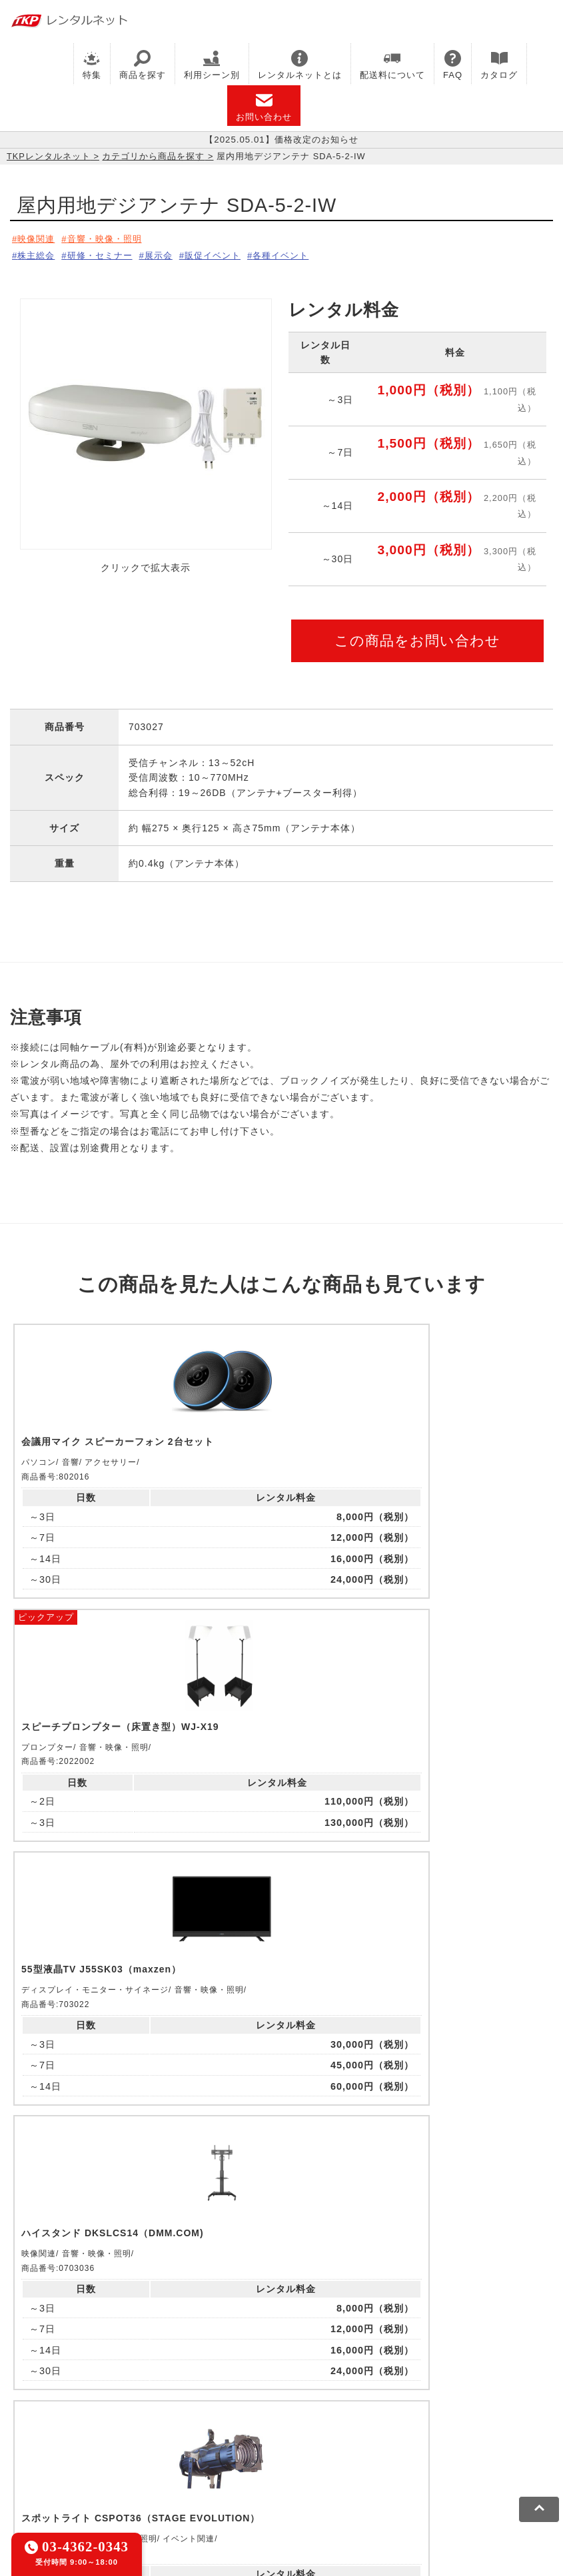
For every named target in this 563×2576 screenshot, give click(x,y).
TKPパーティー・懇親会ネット (389, 2412)
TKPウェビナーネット (60, 2412)
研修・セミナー (108, 253)
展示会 (174, 253)
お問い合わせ (264, 107)
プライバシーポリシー (109, 2472)
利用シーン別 (212, 65)
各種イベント (311, 253)
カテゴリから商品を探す (153, 156)
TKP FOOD (495, 2412)
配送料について (392, 65)
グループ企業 (408, 2472)
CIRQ (123, 2395)
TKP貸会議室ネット (55, 2395)
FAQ (452, 65)
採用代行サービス (149, 2428)
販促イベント (235, 253)
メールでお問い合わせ (281, 2230)
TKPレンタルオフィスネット (210, 2395)
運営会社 (348, 2472)
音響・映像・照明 (113, 238)
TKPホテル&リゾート (333, 2395)
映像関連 (38, 238)
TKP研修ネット (427, 2395)
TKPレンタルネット (49, 156)
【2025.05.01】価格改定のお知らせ (281, 140)
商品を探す (142, 65)
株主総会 (38, 253)
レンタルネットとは (300, 65)
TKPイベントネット (165, 2412)
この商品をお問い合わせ (417, 636)
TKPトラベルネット (244, 2428)
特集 (92, 65)
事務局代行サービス (55, 2428)
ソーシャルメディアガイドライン (244, 2472)
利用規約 (30, 2472)
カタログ (499, 65)
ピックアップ (182, 1327)
